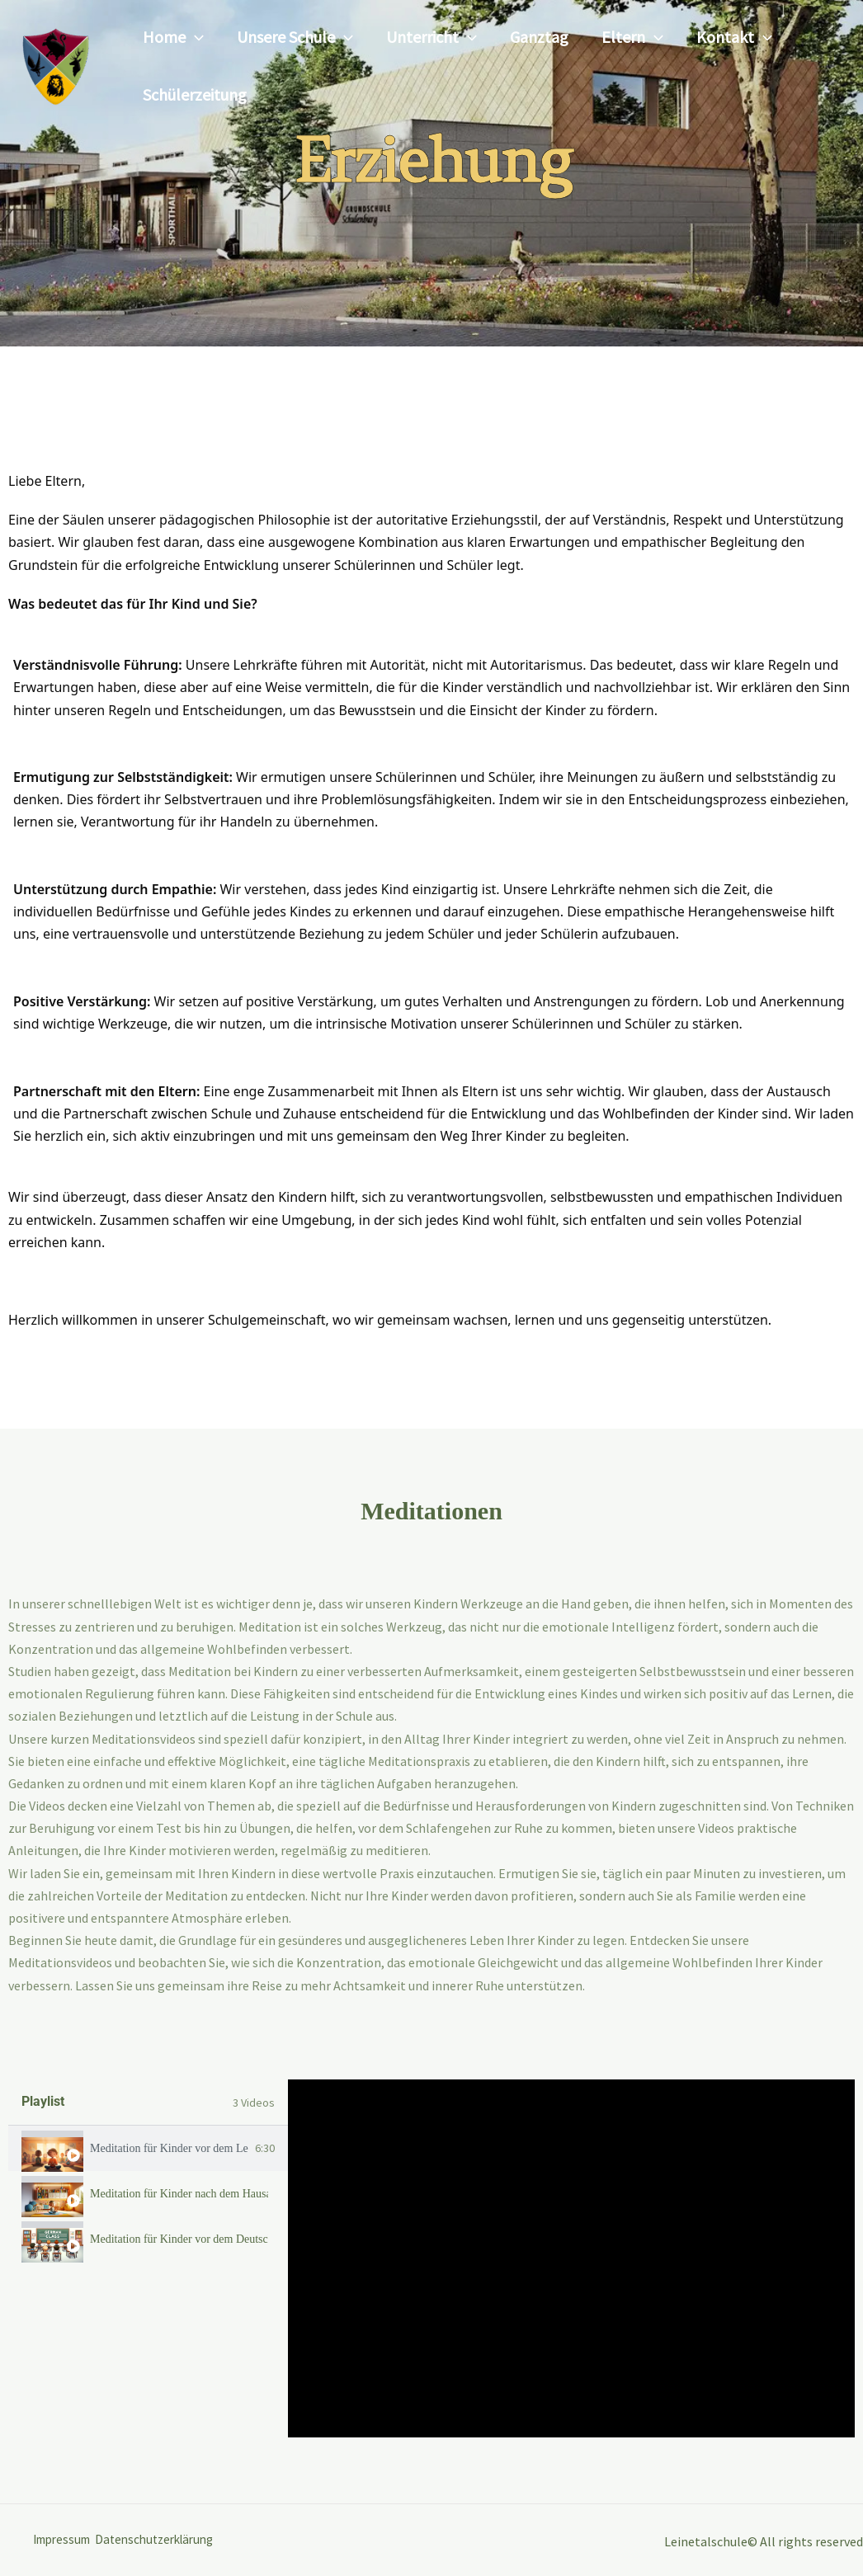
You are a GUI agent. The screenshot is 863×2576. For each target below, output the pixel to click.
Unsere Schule (295, 37)
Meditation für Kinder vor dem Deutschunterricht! (179, 2239)
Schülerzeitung (195, 94)
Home (173, 37)
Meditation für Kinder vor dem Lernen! (169, 2149)
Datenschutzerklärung (174, 2539)
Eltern (632, 37)
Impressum (65, 2539)
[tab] (148, 2148)
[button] (195, 37)
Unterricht (431, 37)
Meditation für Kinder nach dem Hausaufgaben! (179, 2194)
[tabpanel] (571, 2258)
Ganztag (539, 36)
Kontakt (734, 37)
